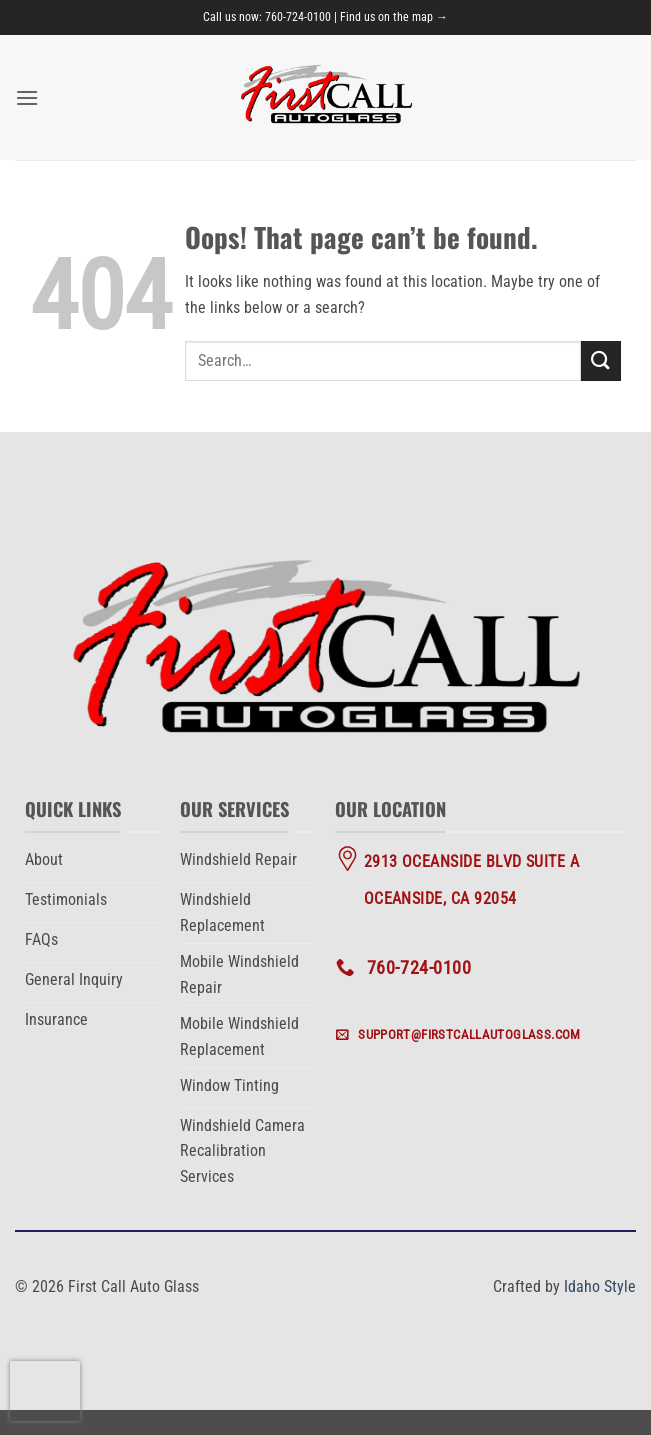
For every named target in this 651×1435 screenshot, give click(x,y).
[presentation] (45, 1391)
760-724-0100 (298, 17)
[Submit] (601, 360)
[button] (27, 97)
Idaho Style (600, 1286)
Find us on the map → (394, 17)
